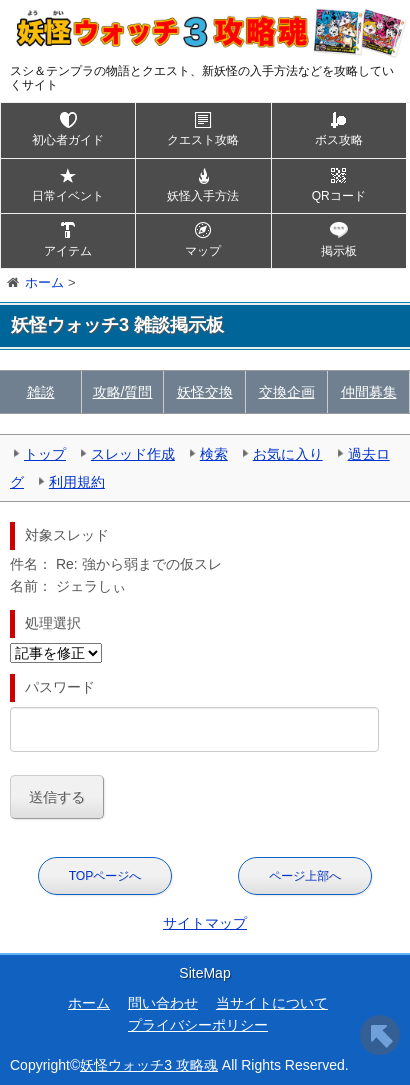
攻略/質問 (123, 392)
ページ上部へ (305, 876)
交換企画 (287, 392)
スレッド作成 (133, 454)
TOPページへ (105, 876)
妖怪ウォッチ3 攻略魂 (149, 1065)
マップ (203, 251)
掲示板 (339, 251)
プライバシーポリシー (198, 1025)
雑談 (41, 392)
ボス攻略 (339, 140)
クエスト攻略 (203, 140)
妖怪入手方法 (203, 196)
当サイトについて (272, 1003)
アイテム (68, 251)
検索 (214, 454)
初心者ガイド (68, 140)
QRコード (339, 196)
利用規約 (77, 482)
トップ (45, 454)
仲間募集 (369, 392)
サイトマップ (205, 923)
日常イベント (68, 196)
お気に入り (288, 454)
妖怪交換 (205, 392)
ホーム (89, 1003)
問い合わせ (163, 1003)
